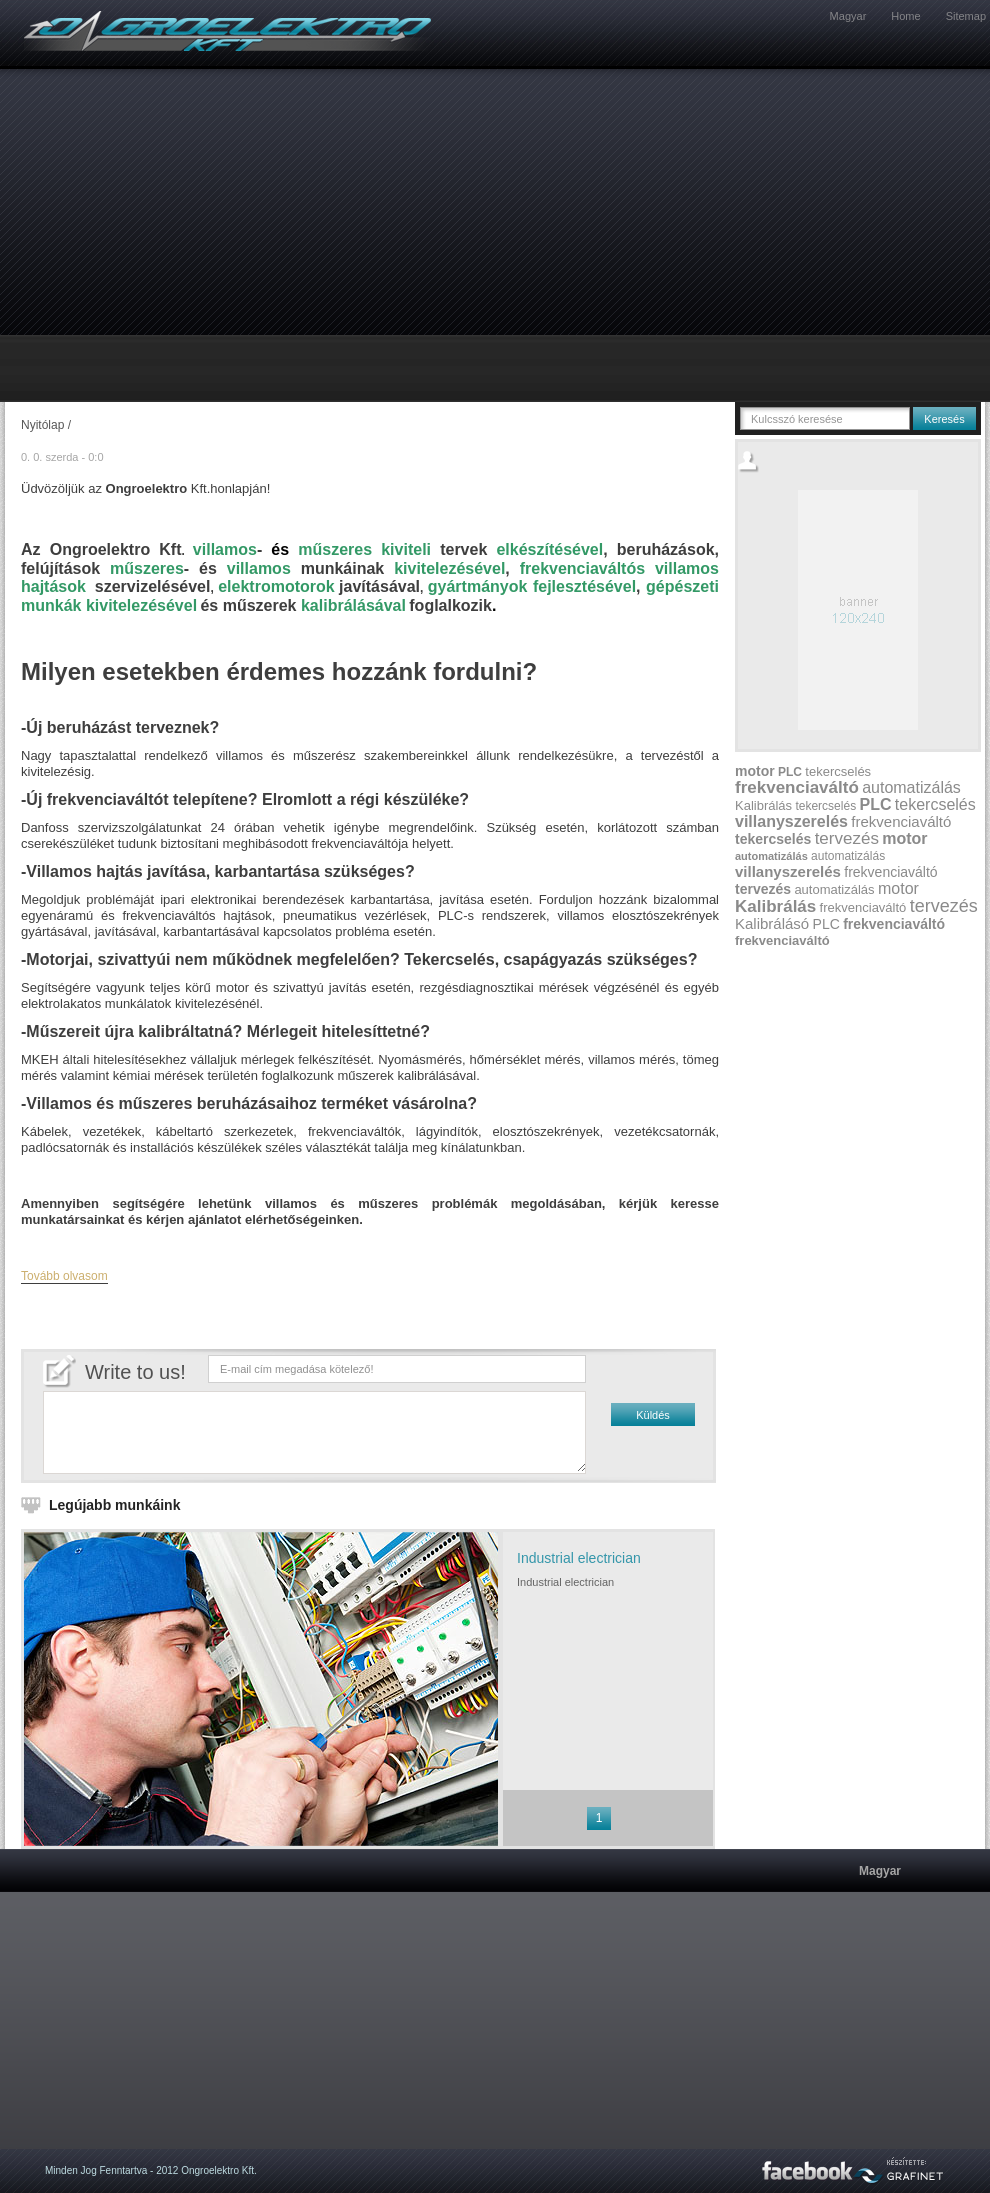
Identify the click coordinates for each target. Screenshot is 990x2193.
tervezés (847, 838)
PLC (790, 772)
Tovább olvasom (64, 1276)
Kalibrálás (763, 805)
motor (755, 771)
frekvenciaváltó (797, 787)
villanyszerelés (791, 821)
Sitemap (966, 16)
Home (905, 16)
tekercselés (838, 771)
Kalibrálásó (772, 923)
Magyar (848, 16)
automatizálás (911, 787)
